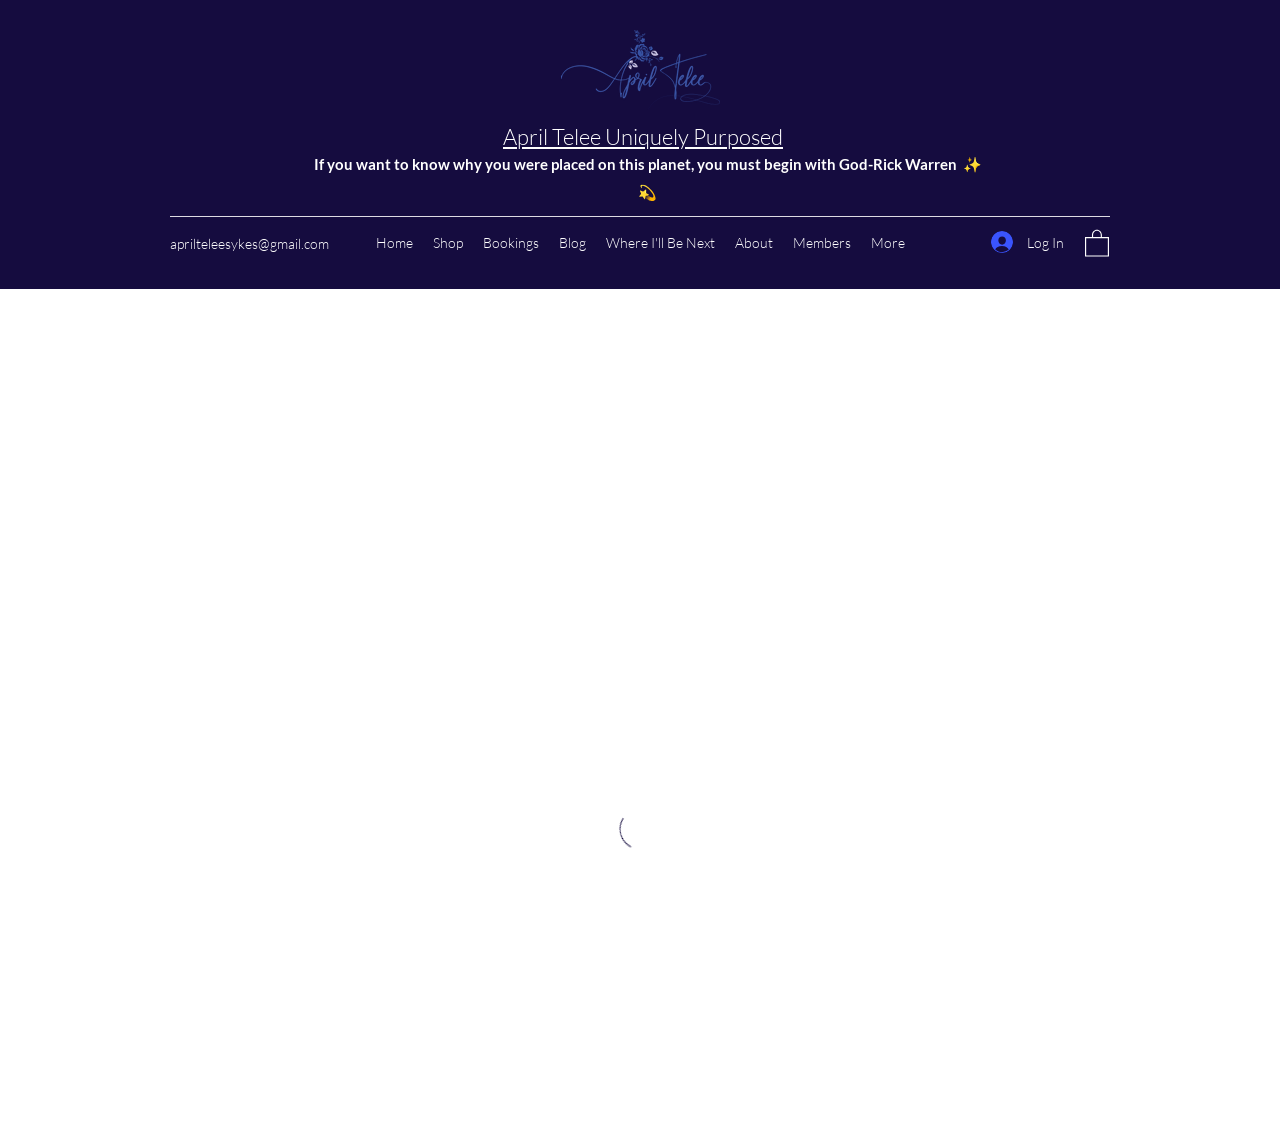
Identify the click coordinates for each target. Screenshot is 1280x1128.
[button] (1097, 242)
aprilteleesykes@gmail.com (249, 243)
